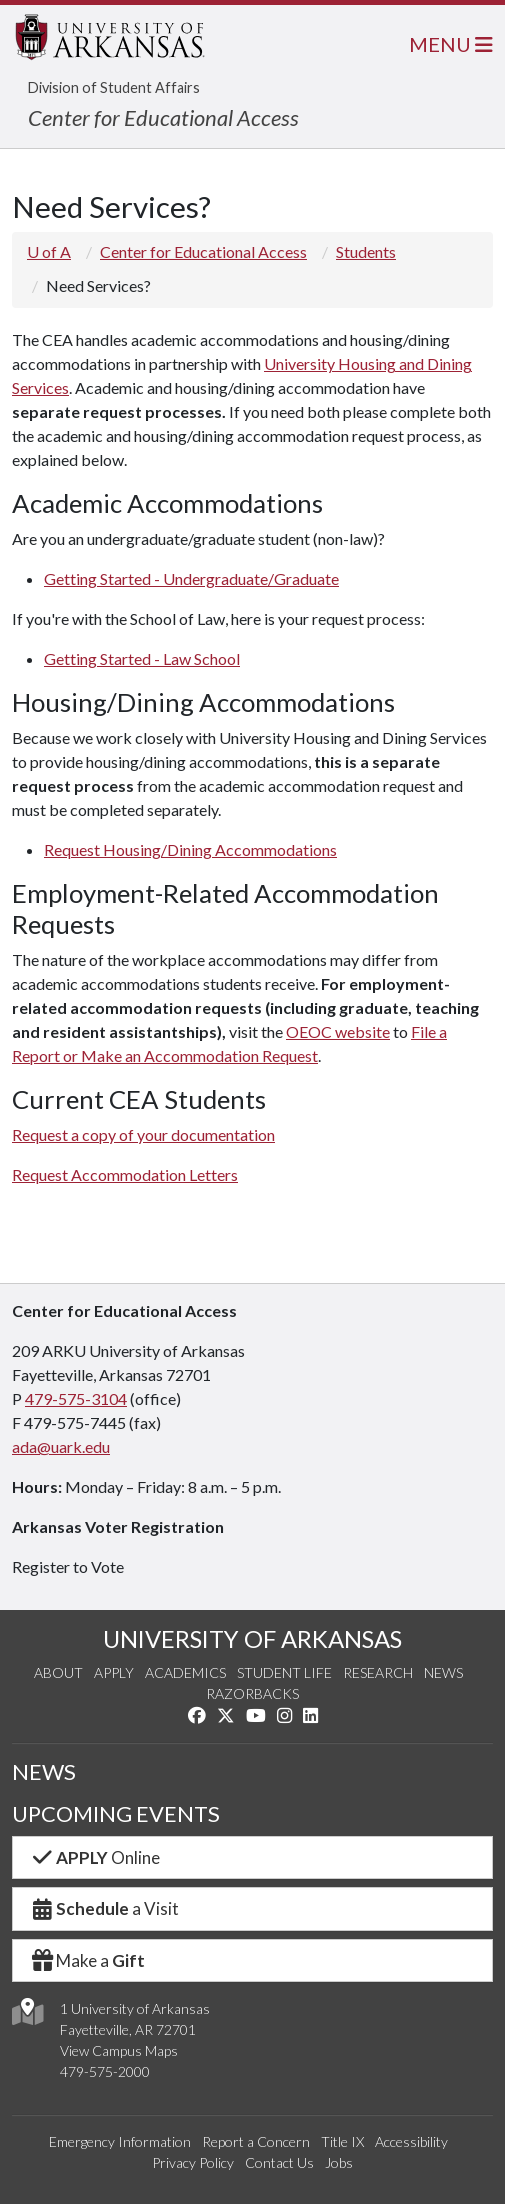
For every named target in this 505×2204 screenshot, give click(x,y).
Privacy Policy (193, 2162)
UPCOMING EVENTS (116, 1813)
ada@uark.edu (61, 1446)
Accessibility (411, 2141)
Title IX (342, 2141)
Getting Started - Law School (142, 658)
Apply (114, 1672)
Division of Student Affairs (114, 87)
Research (378, 1672)
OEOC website (338, 1031)
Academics (185, 1672)
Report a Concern (256, 2141)
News (443, 1672)
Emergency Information (120, 2141)
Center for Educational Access (163, 117)
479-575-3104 (76, 1398)
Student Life (284, 1672)
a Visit (104, 1908)
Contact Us (279, 2162)
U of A (49, 251)
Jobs (339, 2162)
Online (94, 1857)
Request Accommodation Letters (125, 1174)
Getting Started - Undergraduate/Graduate (191, 578)
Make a (87, 1960)
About (58, 1672)
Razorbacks (252, 1693)
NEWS (44, 1771)
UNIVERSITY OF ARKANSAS (252, 1638)
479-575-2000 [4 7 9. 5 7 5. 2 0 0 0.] (105, 2071)
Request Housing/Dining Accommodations (190, 849)
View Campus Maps (119, 2050)
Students (366, 251)
